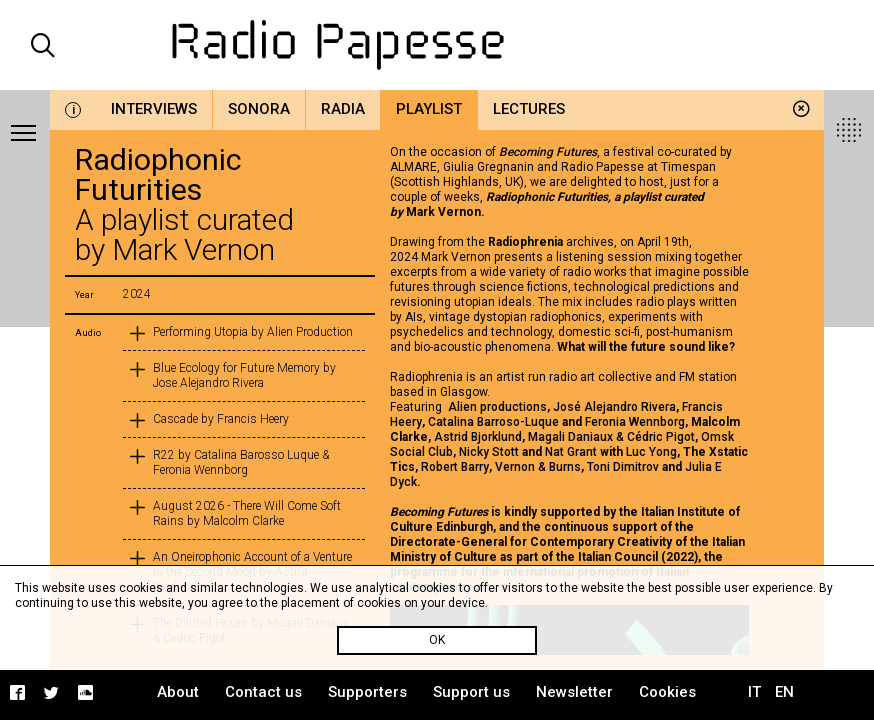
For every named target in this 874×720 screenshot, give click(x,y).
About (178, 692)
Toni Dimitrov (623, 467)
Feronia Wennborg (635, 422)
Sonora (259, 109)
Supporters (367, 692)
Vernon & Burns (538, 467)
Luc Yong (651, 452)
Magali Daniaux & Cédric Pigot (611, 437)
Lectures (529, 109)
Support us (471, 692)
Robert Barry (455, 467)
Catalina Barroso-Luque (493, 422)
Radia (343, 109)
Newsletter (574, 692)
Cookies (667, 692)
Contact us (263, 692)
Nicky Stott (489, 452)
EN (784, 692)
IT (754, 692)
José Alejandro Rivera (614, 407)
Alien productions (497, 407)
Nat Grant (571, 452)
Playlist (429, 109)
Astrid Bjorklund (478, 437)
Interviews (154, 109)
